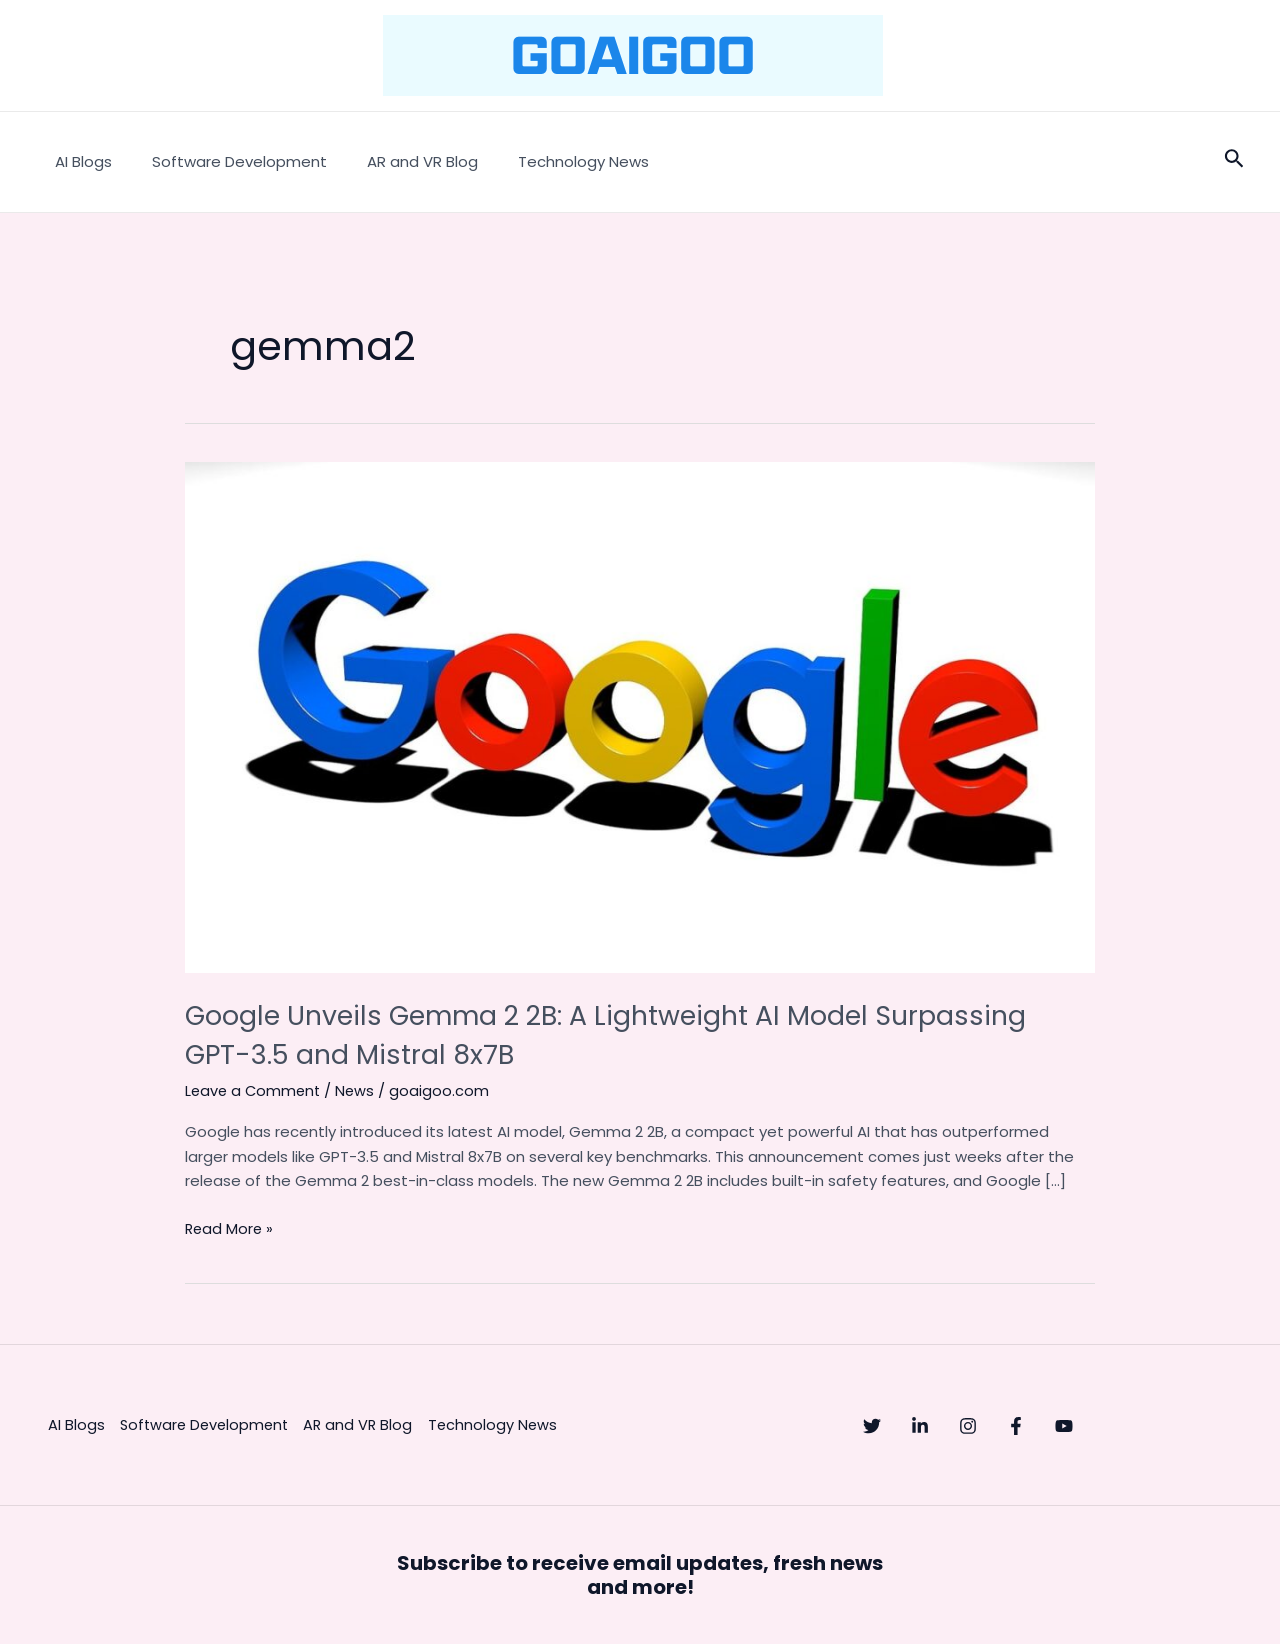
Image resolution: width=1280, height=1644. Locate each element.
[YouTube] (1144, 1426)
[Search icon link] (1234, 162)
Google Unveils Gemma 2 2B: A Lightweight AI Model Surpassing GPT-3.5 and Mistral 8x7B (567, 1034)
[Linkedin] (940, 1426)
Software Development (224, 161)
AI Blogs (78, 161)
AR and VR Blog (397, 161)
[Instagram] (1008, 1426)
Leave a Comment (255, 1090)
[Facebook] (1076, 1426)
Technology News (548, 161)
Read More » (230, 1227)
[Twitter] (872, 1426)
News (360, 1090)
